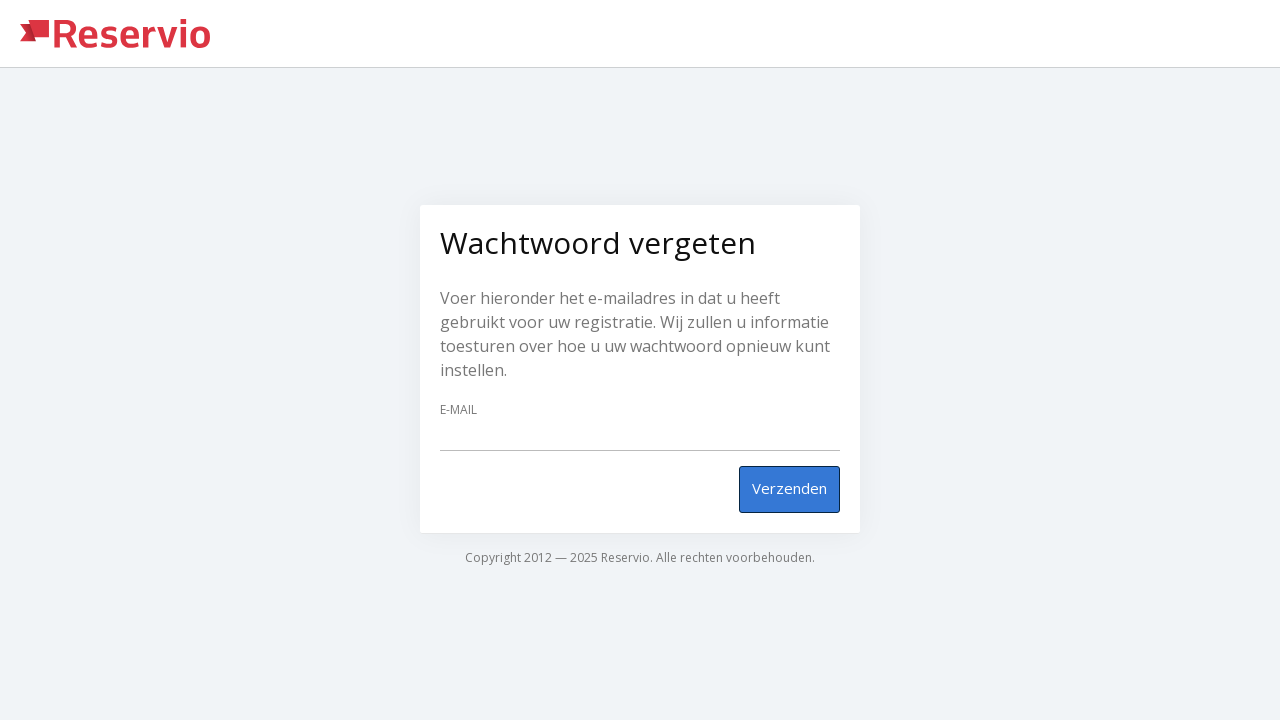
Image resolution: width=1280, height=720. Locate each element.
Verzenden (789, 488)
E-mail (458, 410)
